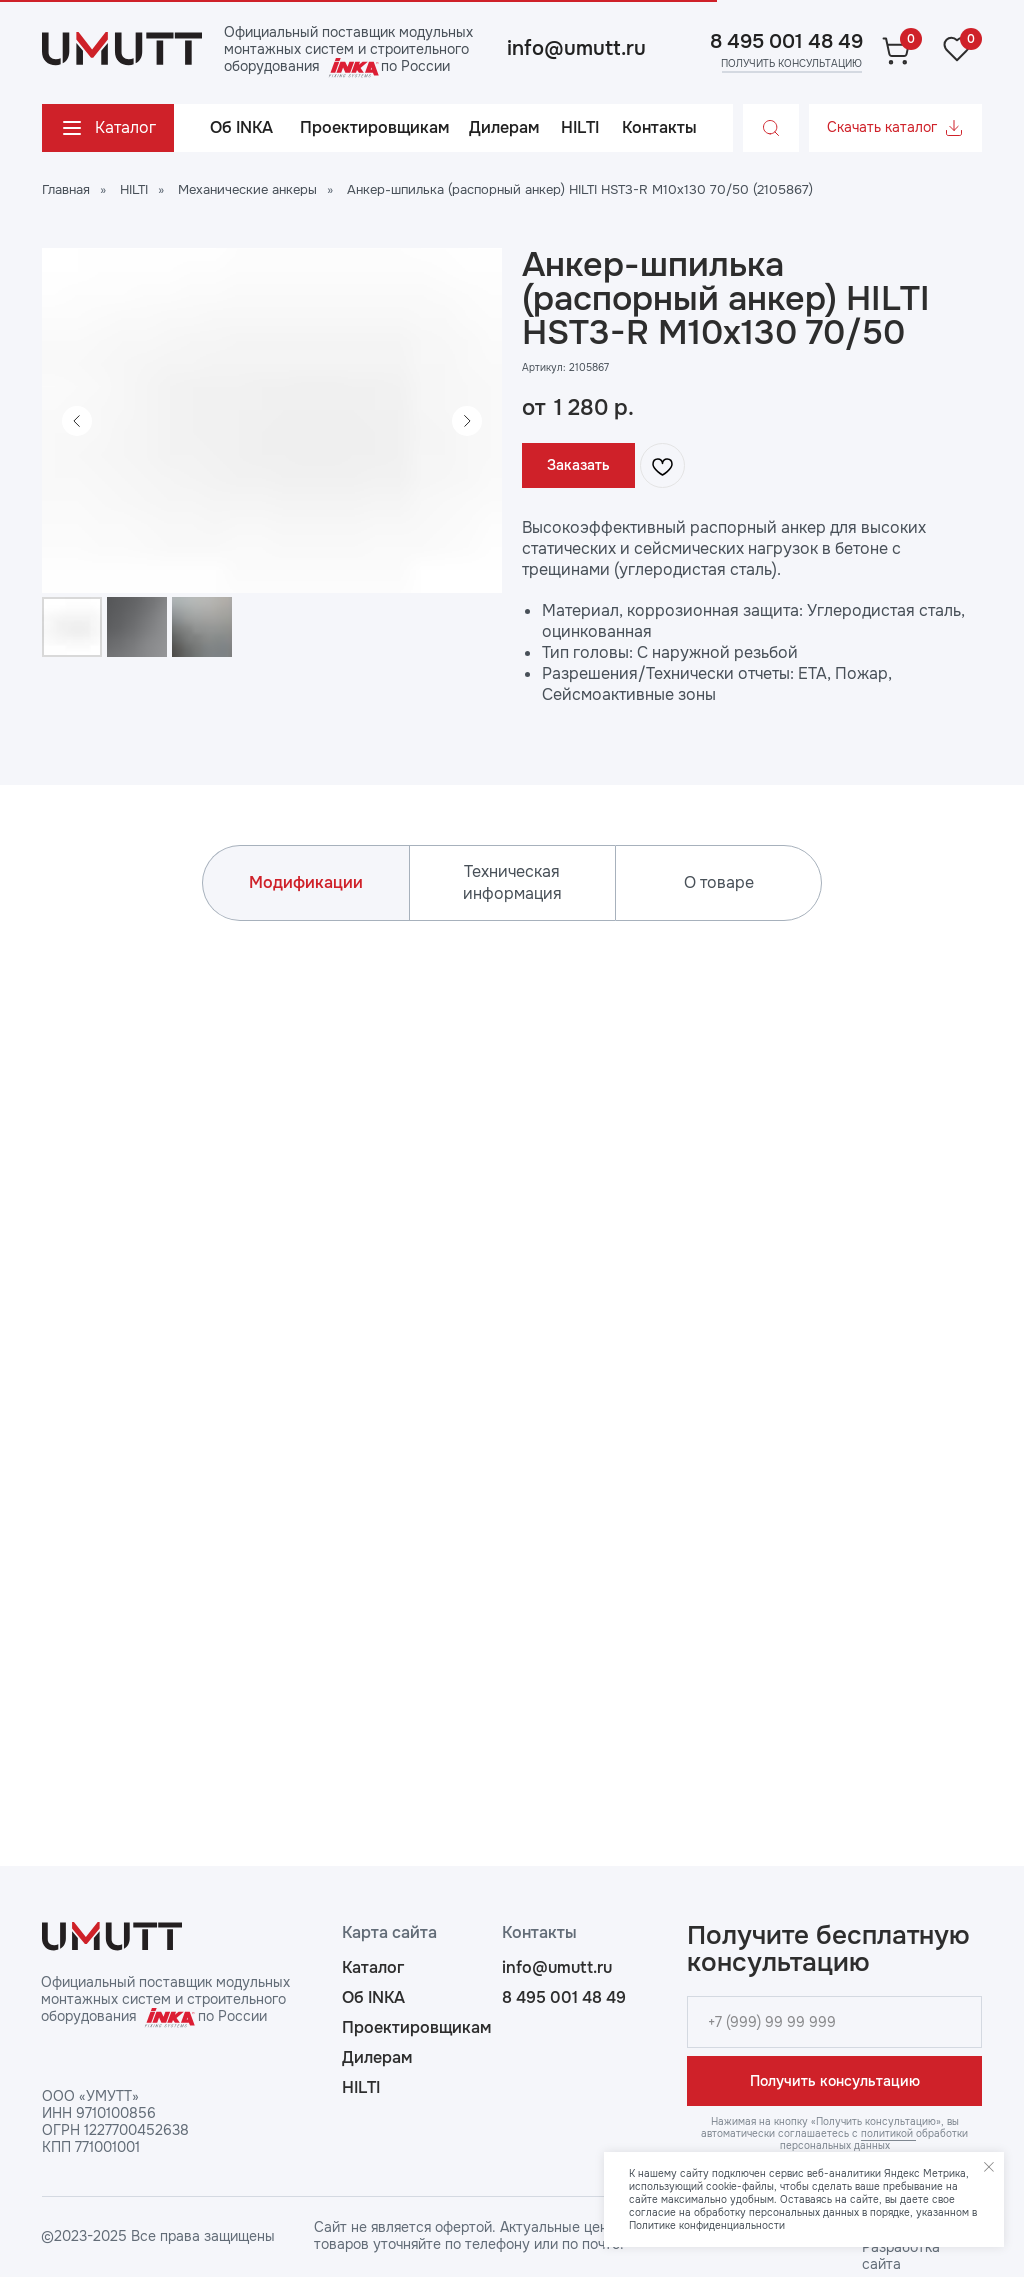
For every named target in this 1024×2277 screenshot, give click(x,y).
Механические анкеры (247, 189)
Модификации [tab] (306, 882)
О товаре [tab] (719, 882)
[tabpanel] (512, 1348)
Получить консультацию (835, 2081)
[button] (790, 63)
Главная (66, 189)
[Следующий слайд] (467, 421)
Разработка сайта (901, 2255)
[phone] (834, 2022)
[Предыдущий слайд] (77, 421)
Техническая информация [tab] (512, 882)
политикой (888, 2133)
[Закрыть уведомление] (989, 2167)
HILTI (134, 189)
